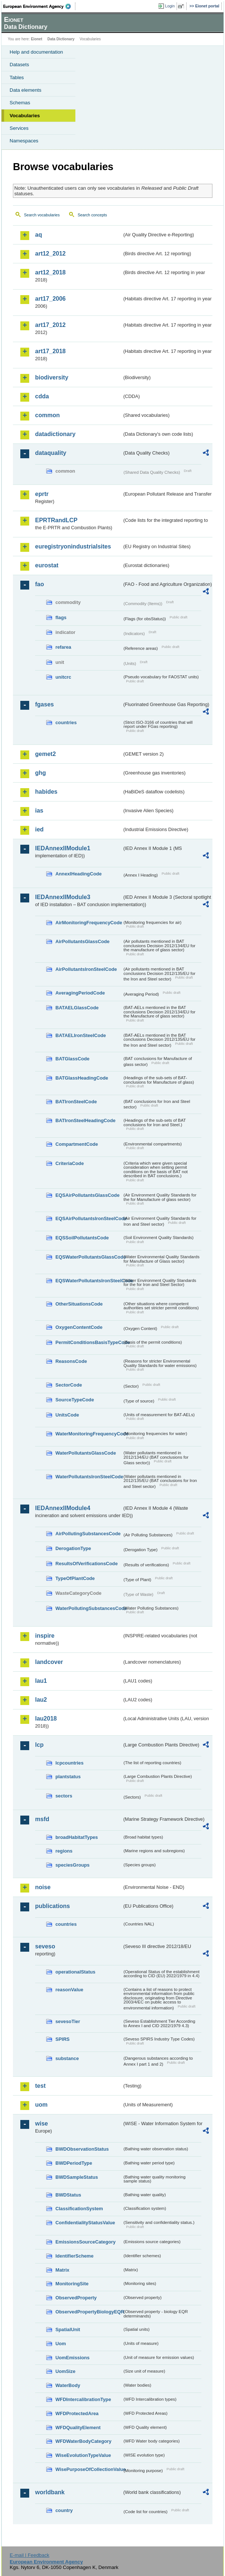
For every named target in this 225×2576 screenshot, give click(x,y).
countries (66, 722)
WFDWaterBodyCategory (83, 2441)
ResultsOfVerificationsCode (86, 1563)
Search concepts (92, 215)
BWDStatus (68, 2195)
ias (39, 810)
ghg (40, 773)
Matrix (62, 2270)
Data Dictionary (60, 39)
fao (39, 584)
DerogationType (73, 1548)
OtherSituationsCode (79, 1304)
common (47, 415)
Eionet (36, 39)
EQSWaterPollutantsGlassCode (88, 1257)
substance (67, 2058)
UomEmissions (72, 2357)
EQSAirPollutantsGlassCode (87, 1195)
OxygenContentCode (78, 1327)
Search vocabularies (42, 215)
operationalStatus (75, 1972)
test (40, 2086)
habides (46, 792)
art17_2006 (50, 299)
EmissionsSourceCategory (85, 2242)
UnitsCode (67, 1415)
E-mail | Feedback (29, 2555)
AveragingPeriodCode (80, 993)
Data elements (25, 90)
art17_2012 (50, 325)
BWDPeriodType (73, 2163)
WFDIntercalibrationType (83, 2399)
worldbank (50, 2492)
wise (41, 2123)
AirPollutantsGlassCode (82, 941)
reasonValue (69, 1989)
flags (61, 617)
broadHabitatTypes (76, 1837)
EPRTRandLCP (56, 520)
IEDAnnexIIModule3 (62, 897)
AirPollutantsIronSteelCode (86, 969)
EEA (39, 6)
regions (63, 1851)
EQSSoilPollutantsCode (82, 1237)
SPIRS (62, 2039)
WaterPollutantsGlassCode (85, 1453)
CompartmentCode (76, 1144)
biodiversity (51, 377)
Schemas (20, 102)
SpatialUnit (67, 2329)
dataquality (50, 453)
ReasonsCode (71, 1361)
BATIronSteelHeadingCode (85, 1120)
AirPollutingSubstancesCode (87, 1533)
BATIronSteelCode (76, 1101)
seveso (45, 1946)
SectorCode (68, 1385)
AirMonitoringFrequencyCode (88, 922)
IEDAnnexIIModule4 (62, 1508)
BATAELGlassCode (77, 1007)
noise (43, 1887)
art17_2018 (50, 351)
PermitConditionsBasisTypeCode (88, 1342)
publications (52, 1906)
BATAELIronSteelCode (80, 1035)
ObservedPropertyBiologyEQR (88, 2312)
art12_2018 (50, 272)
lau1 (41, 1681)
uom (41, 2104)
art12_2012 (50, 253)
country (64, 2510)
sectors (63, 1796)
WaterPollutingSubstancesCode (88, 1608)
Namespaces (24, 141)
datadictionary (55, 434)
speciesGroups (72, 1865)
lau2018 (46, 1718)
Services (19, 128)
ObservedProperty (76, 2297)
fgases (44, 704)
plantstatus (68, 1776)
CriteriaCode (69, 1163)
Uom (60, 2343)
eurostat (46, 565)
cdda (42, 396)
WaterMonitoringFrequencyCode (88, 1433)
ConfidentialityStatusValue (85, 2222)
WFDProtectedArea (77, 2413)
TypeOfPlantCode (75, 1578)
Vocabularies (25, 115)
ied (39, 829)
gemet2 (45, 754)
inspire (44, 1636)
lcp (39, 1745)
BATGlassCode (72, 1058)
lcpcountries (69, 1763)
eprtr (41, 494)
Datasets (19, 64)
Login (170, 6)
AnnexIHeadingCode (78, 874)
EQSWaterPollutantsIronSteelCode (88, 1280)
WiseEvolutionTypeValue (83, 2455)
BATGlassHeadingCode (81, 1078)
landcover (49, 1662)
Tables (17, 77)
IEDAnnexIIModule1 (62, 848)
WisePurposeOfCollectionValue (88, 2469)
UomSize (65, 2371)
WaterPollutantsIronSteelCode (88, 1476)
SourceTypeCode (74, 1399)
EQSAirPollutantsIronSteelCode (88, 1218)
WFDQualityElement (77, 2427)
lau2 (41, 1699)
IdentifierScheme (74, 2256)
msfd (42, 1819)
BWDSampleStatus (76, 2177)
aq (38, 235)
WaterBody (67, 2385)
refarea (63, 647)
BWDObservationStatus (82, 2149)
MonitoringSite (72, 2283)
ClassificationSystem (79, 2208)
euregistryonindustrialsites (73, 546)
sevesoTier (67, 2021)
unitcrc (63, 677)
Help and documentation (36, 52)
